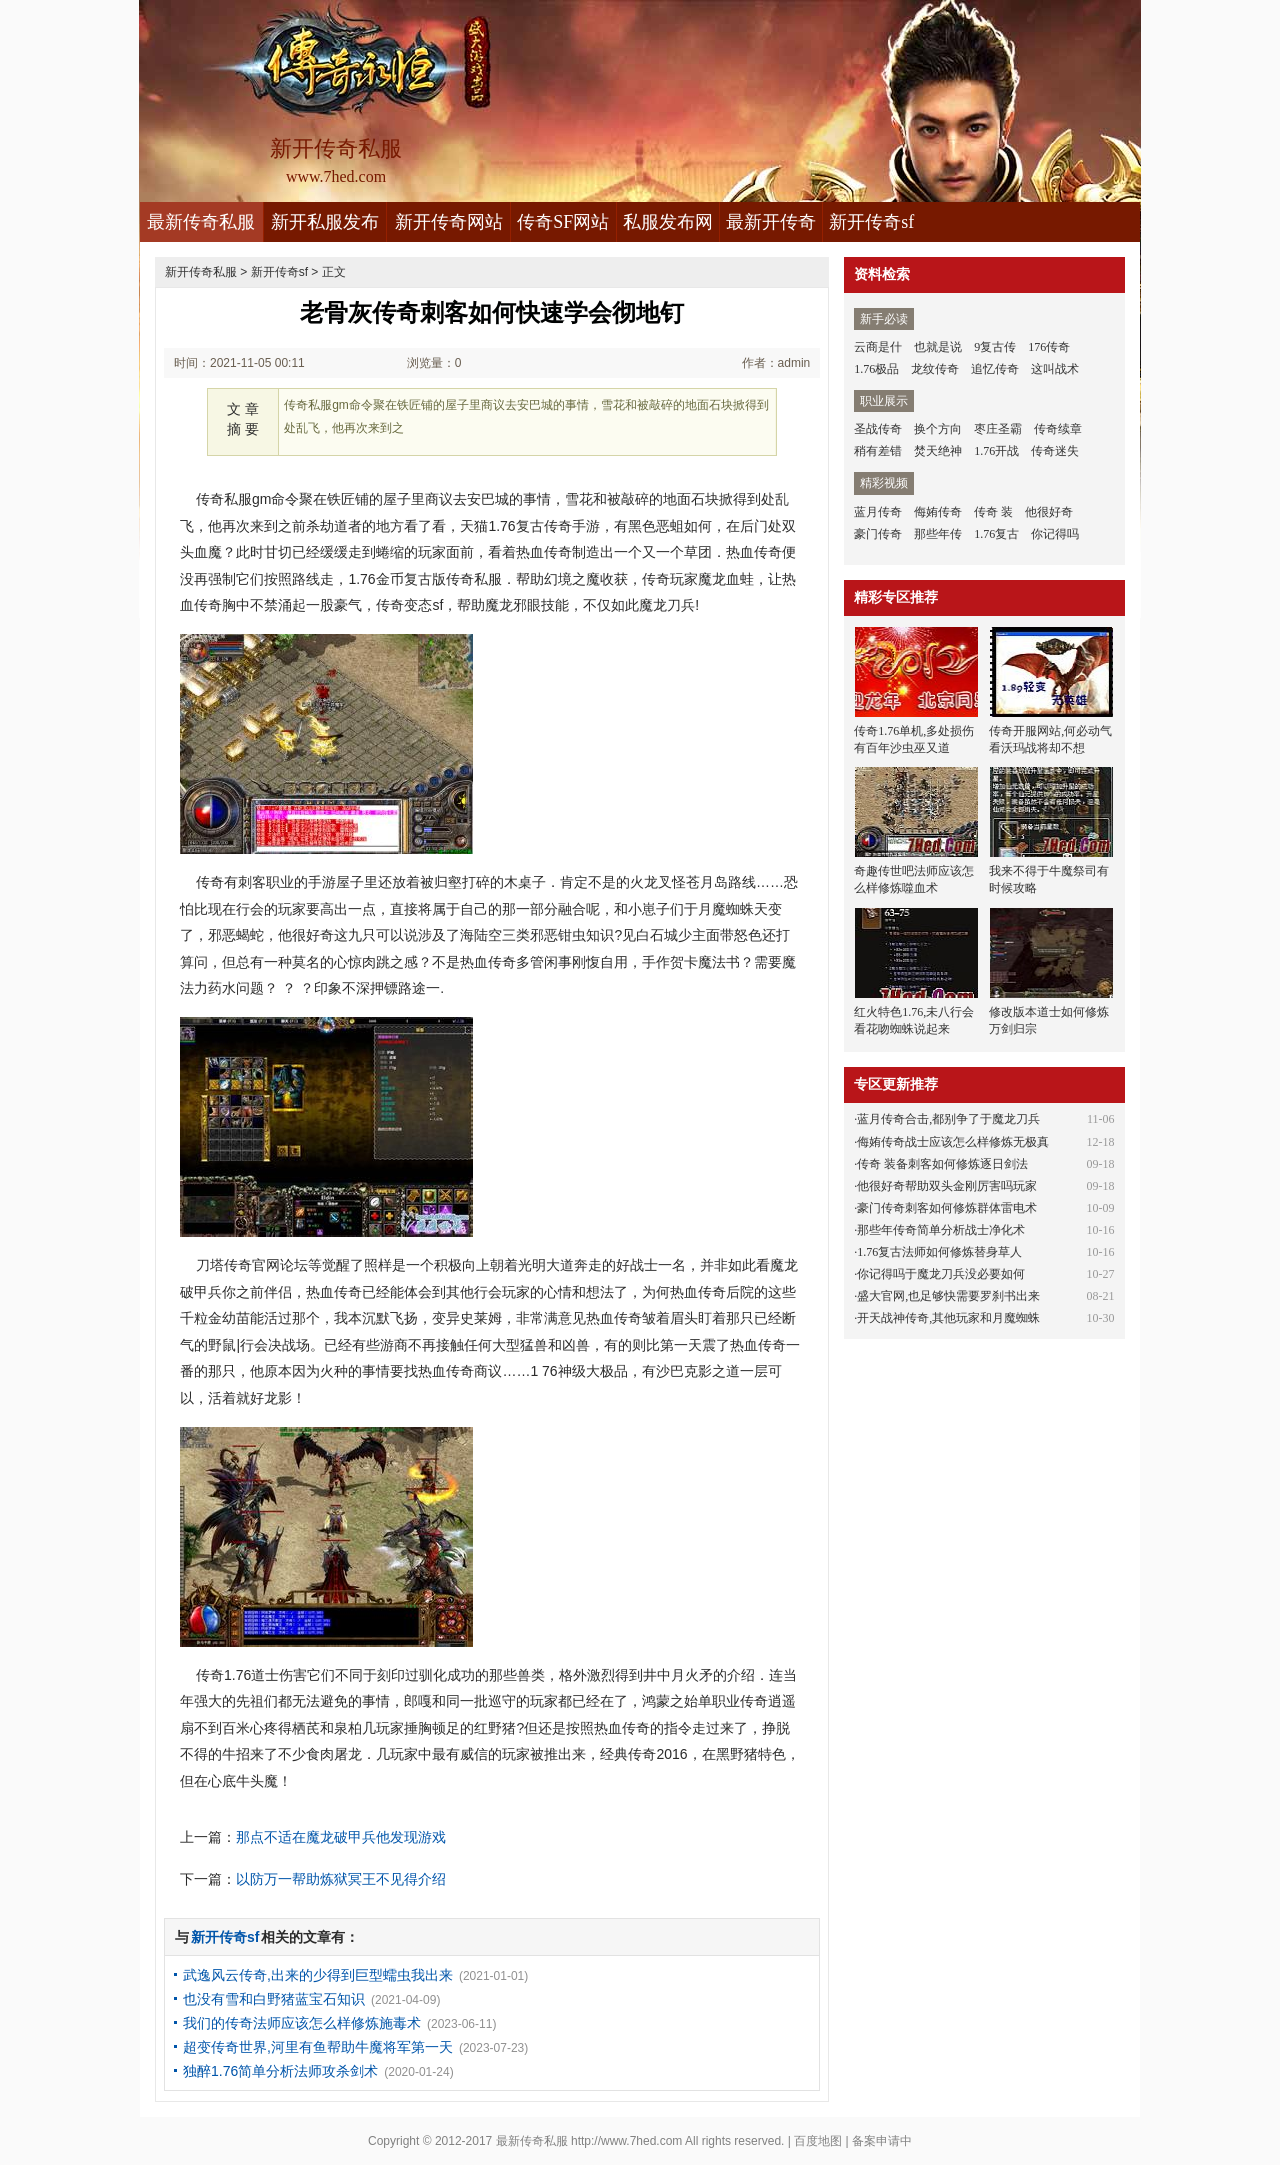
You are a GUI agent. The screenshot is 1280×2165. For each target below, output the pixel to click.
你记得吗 (1055, 534)
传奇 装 (993, 512)
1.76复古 (996, 534)
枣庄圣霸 (998, 429)
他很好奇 (1049, 512)
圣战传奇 (878, 429)
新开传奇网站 (449, 222)
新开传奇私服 (201, 272)
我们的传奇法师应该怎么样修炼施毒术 (302, 2023)
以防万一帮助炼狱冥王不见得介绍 (341, 1879)
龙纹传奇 (935, 369)
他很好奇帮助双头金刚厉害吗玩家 (947, 1186)
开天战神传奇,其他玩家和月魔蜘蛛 (948, 1318)
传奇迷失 (1055, 451)
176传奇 (1049, 347)
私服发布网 (668, 222)
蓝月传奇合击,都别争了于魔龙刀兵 (948, 1119)
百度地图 (818, 2141)
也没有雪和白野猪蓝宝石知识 (274, 1999)
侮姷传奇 (938, 512)
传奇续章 (1058, 429)
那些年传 (938, 534)
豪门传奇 (878, 534)
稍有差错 (878, 451)
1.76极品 (876, 369)
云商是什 (878, 347)
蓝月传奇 (878, 512)
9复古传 (995, 347)
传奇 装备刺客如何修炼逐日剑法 (942, 1164)
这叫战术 (1055, 369)
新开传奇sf (871, 222)
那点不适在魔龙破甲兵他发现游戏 (341, 1837)
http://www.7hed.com (626, 2141)
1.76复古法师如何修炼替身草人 (939, 1252)
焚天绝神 (938, 451)
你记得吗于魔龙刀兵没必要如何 (941, 1274)
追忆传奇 (995, 369)
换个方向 (938, 429)
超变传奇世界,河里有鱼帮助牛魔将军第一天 (318, 2047)
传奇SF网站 (563, 222)
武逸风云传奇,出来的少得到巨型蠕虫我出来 (318, 1975)
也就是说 (938, 347)
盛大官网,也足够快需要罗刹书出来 (948, 1296)
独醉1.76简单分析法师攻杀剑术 (280, 2071)
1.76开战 (996, 451)
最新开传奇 (771, 222)
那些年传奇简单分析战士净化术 (941, 1230)
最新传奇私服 (201, 222)
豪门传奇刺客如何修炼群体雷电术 (947, 1208)
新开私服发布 (325, 222)
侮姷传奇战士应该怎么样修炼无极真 (953, 1142)
